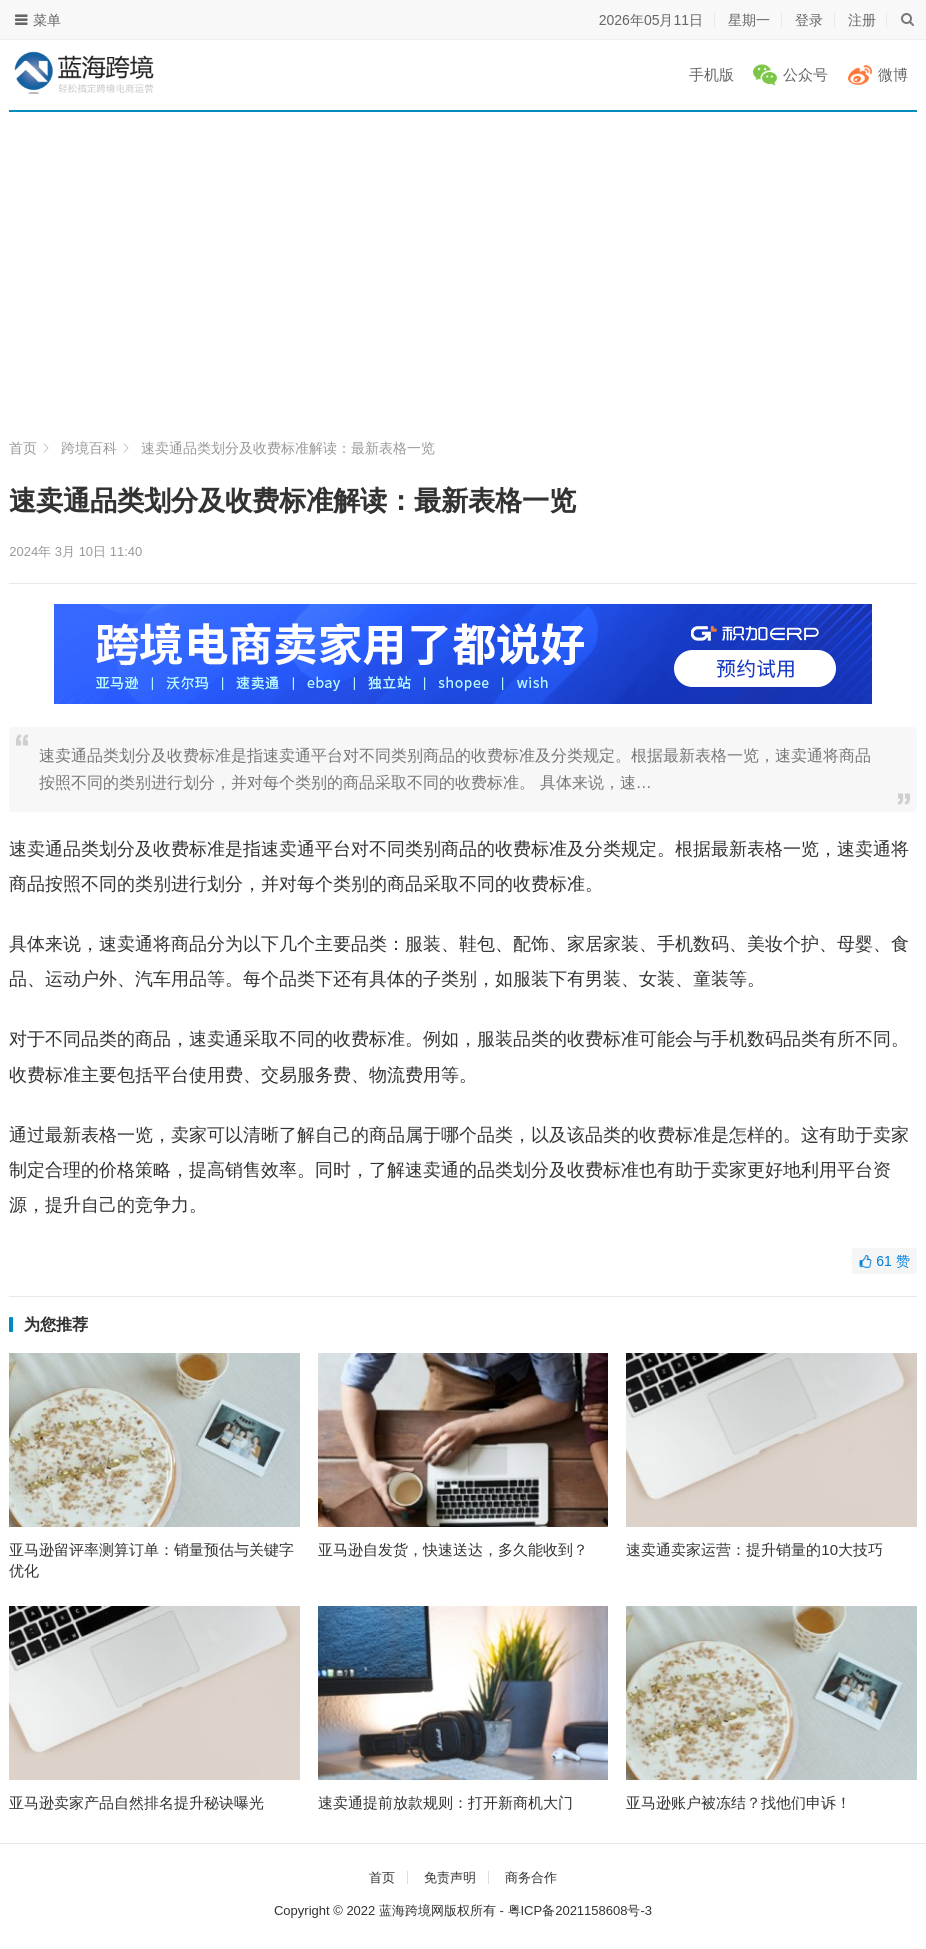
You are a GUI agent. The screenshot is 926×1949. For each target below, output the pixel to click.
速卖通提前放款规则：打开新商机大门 (445, 1802)
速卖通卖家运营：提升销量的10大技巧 (754, 1549)
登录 (809, 20)
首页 (23, 448)
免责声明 (450, 1877)
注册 (862, 20)
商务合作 (531, 1877)
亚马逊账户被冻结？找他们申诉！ (738, 1802)
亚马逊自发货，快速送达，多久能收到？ (453, 1549)
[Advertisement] (463, 285)
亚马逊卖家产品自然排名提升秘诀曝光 (136, 1802)
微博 (893, 74)
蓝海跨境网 (411, 1910)
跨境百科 (89, 448)
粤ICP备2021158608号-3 (580, 1910)
